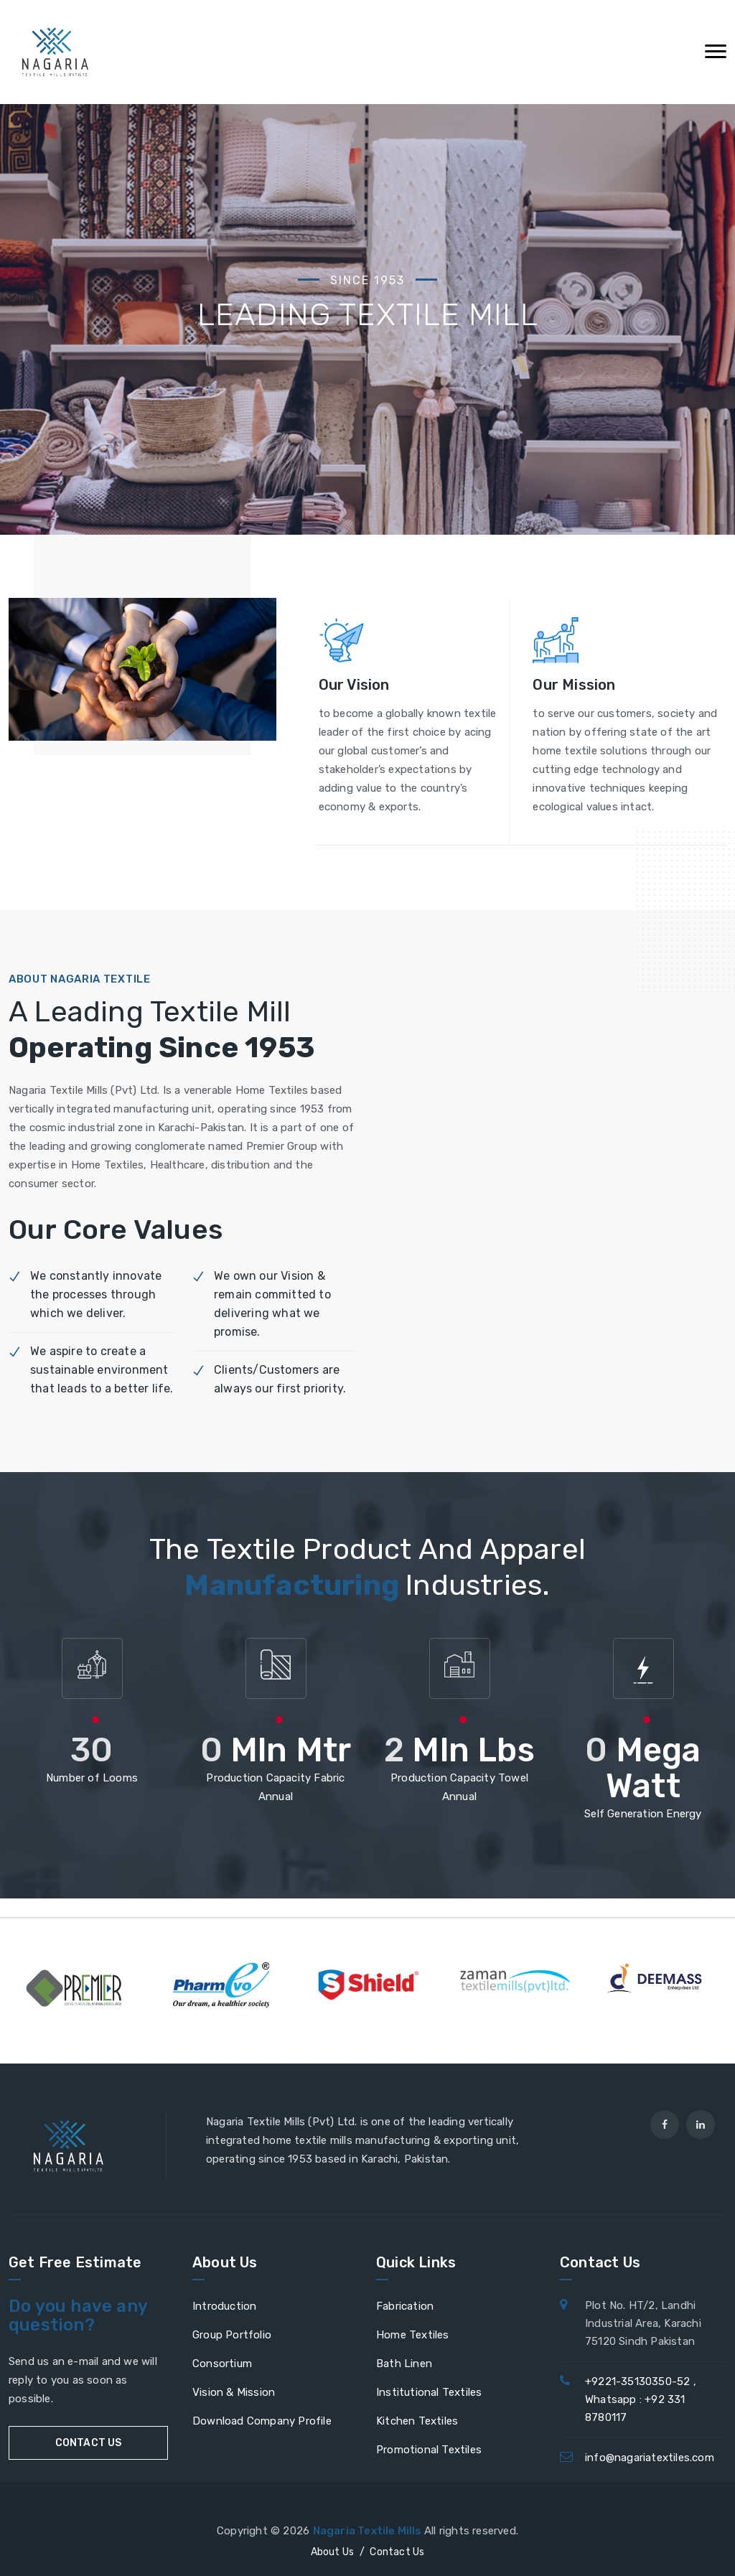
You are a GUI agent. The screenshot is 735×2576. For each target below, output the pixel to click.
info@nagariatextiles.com (649, 2457)
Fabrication (405, 2306)
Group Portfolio (231, 2334)
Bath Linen (404, 2363)
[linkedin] (700, 2124)
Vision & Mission (233, 2392)
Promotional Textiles (429, 2449)
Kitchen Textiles (417, 2421)
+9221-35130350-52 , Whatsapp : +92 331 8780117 (640, 2399)
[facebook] (664, 2124)
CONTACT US (88, 2443)
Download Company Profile (262, 2421)
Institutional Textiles (429, 2392)
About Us (333, 2552)
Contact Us (397, 2552)
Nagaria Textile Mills (368, 2530)
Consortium (222, 2363)
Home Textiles (412, 2334)
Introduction (224, 2306)
